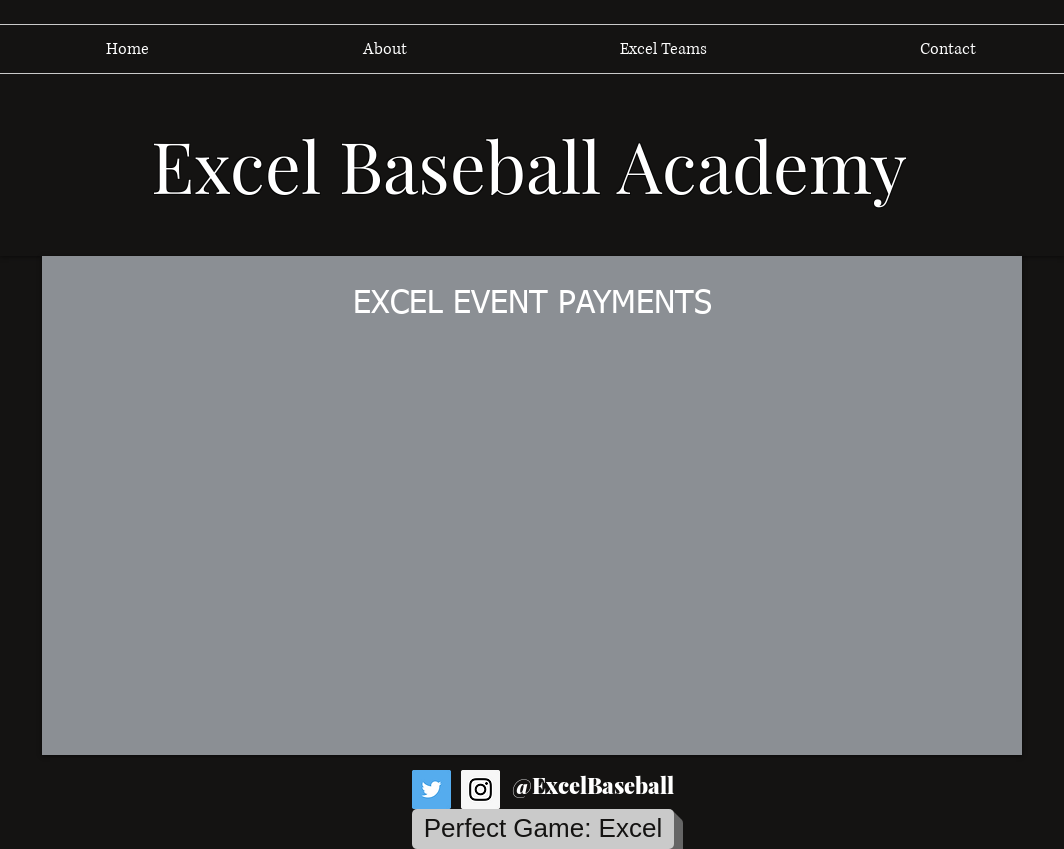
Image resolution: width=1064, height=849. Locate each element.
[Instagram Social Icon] (480, 789)
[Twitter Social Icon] (431, 789)
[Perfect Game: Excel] (543, 829)
